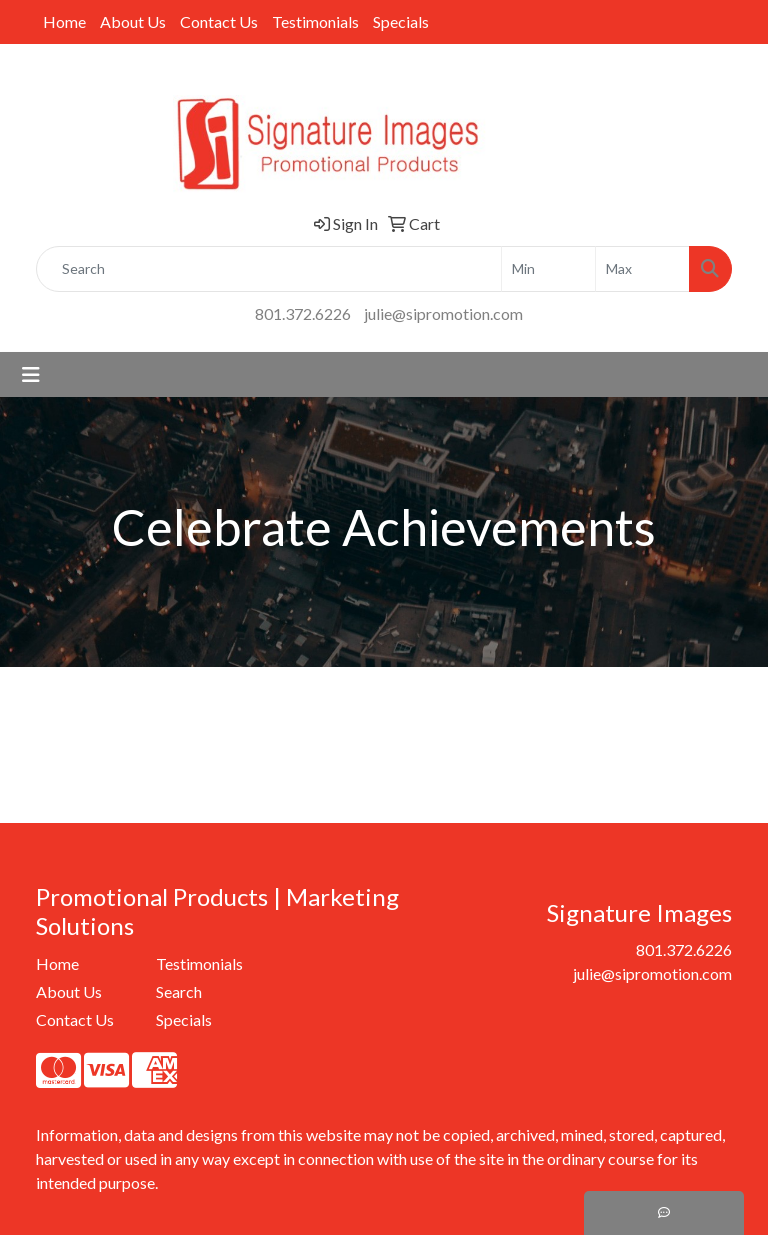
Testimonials (315, 21)
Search (179, 991)
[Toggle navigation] (31, 374)
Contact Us (219, 21)
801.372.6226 (303, 313)
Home (64, 21)
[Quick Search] (269, 269)
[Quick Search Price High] (642, 269)
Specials (401, 21)
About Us (133, 21)
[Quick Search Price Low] (548, 269)
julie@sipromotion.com (443, 313)
